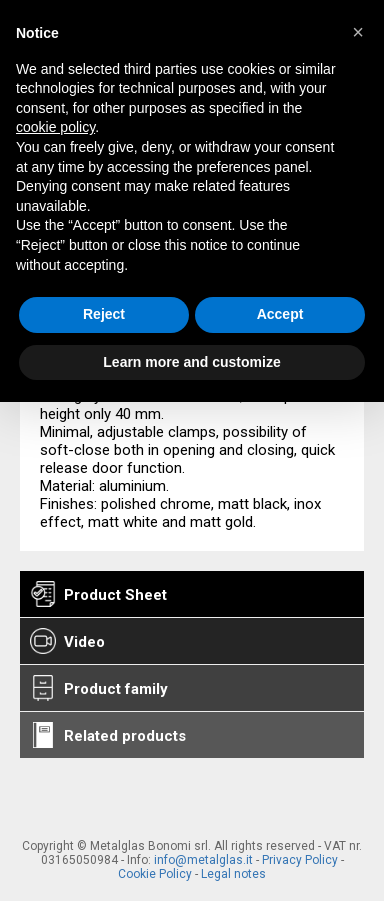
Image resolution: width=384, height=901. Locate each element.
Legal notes (233, 874)
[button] (358, 32)
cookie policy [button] (55, 127)
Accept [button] (280, 314)
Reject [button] (104, 314)
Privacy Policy (300, 860)
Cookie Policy (155, 874)
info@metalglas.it (203, 860)
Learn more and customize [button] (191, 362)
